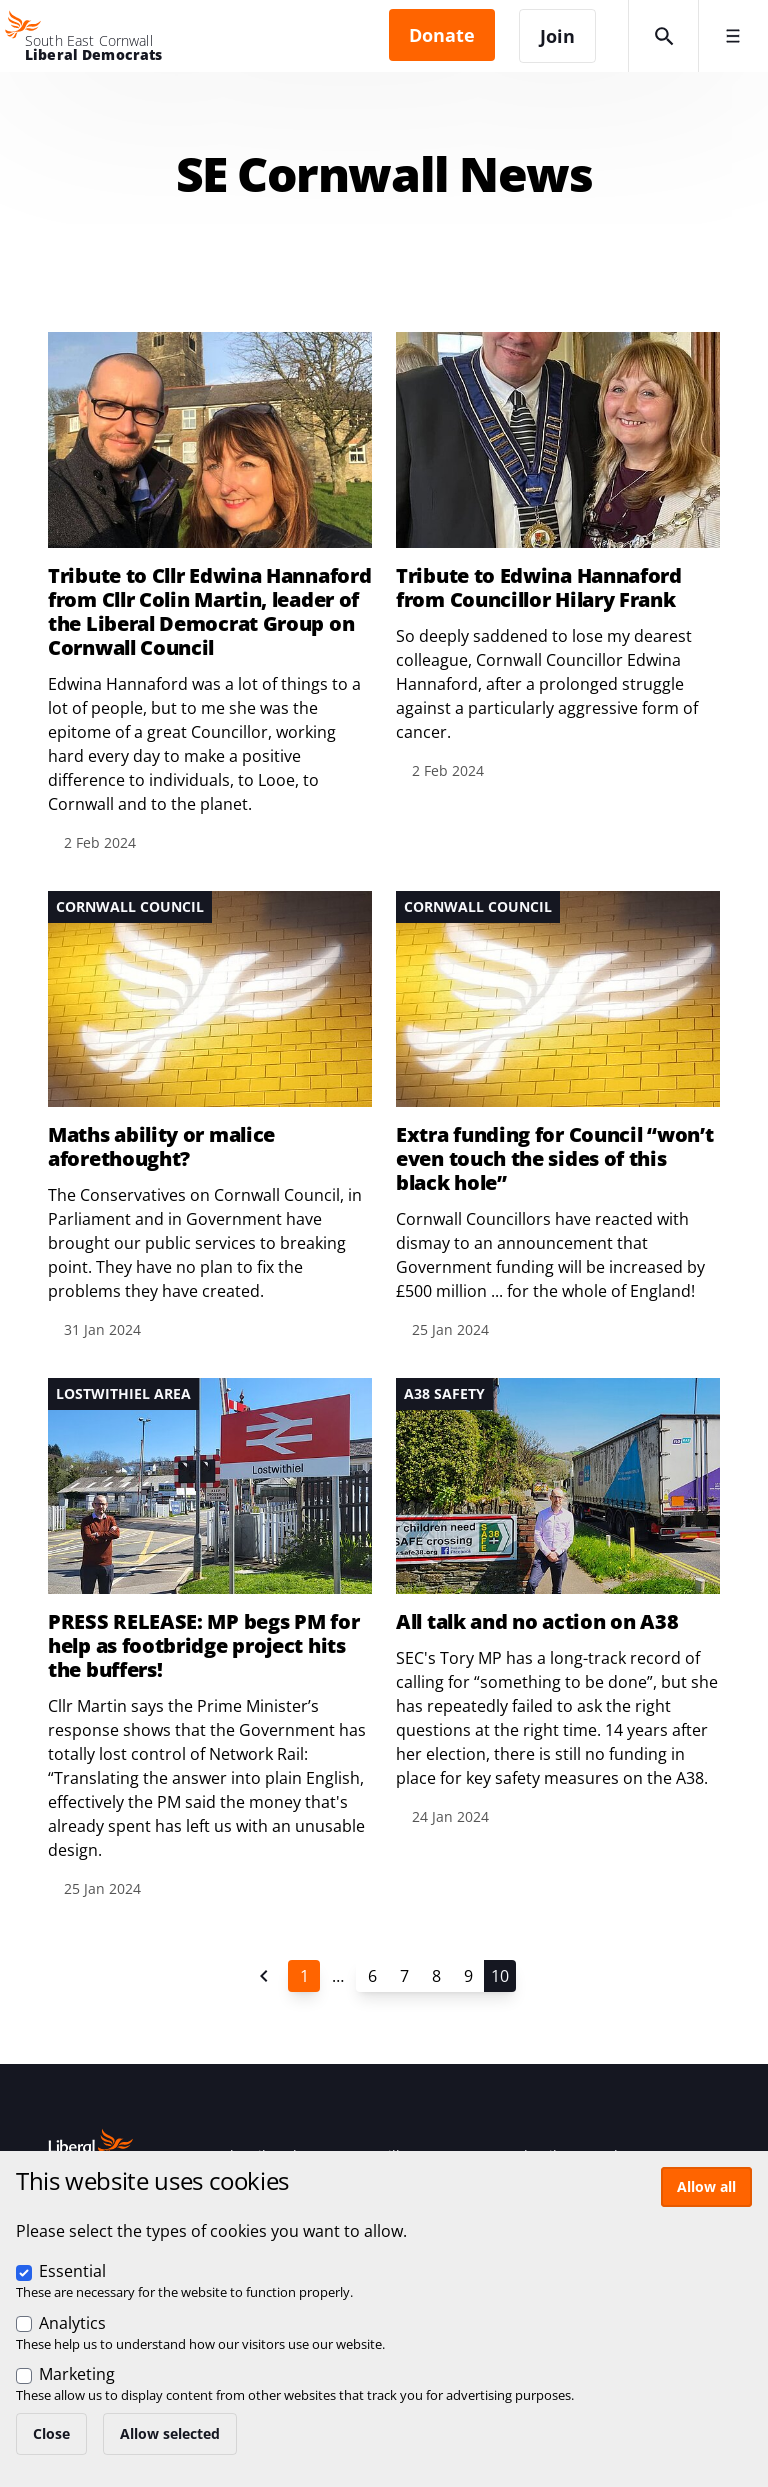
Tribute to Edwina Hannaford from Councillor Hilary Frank (539, 588)
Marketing (77, 2374)
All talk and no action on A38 (537, 1622)
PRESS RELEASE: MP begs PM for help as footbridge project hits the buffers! (203, 1646)
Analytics (72, 2323)
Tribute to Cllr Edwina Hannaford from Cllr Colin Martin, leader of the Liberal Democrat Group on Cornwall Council (209, 612)
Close (51, 2433)
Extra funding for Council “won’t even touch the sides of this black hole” (554, 1159)
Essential (72, 2271)
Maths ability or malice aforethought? (161, 1147)
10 (500, 1976)
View (558, 557)
